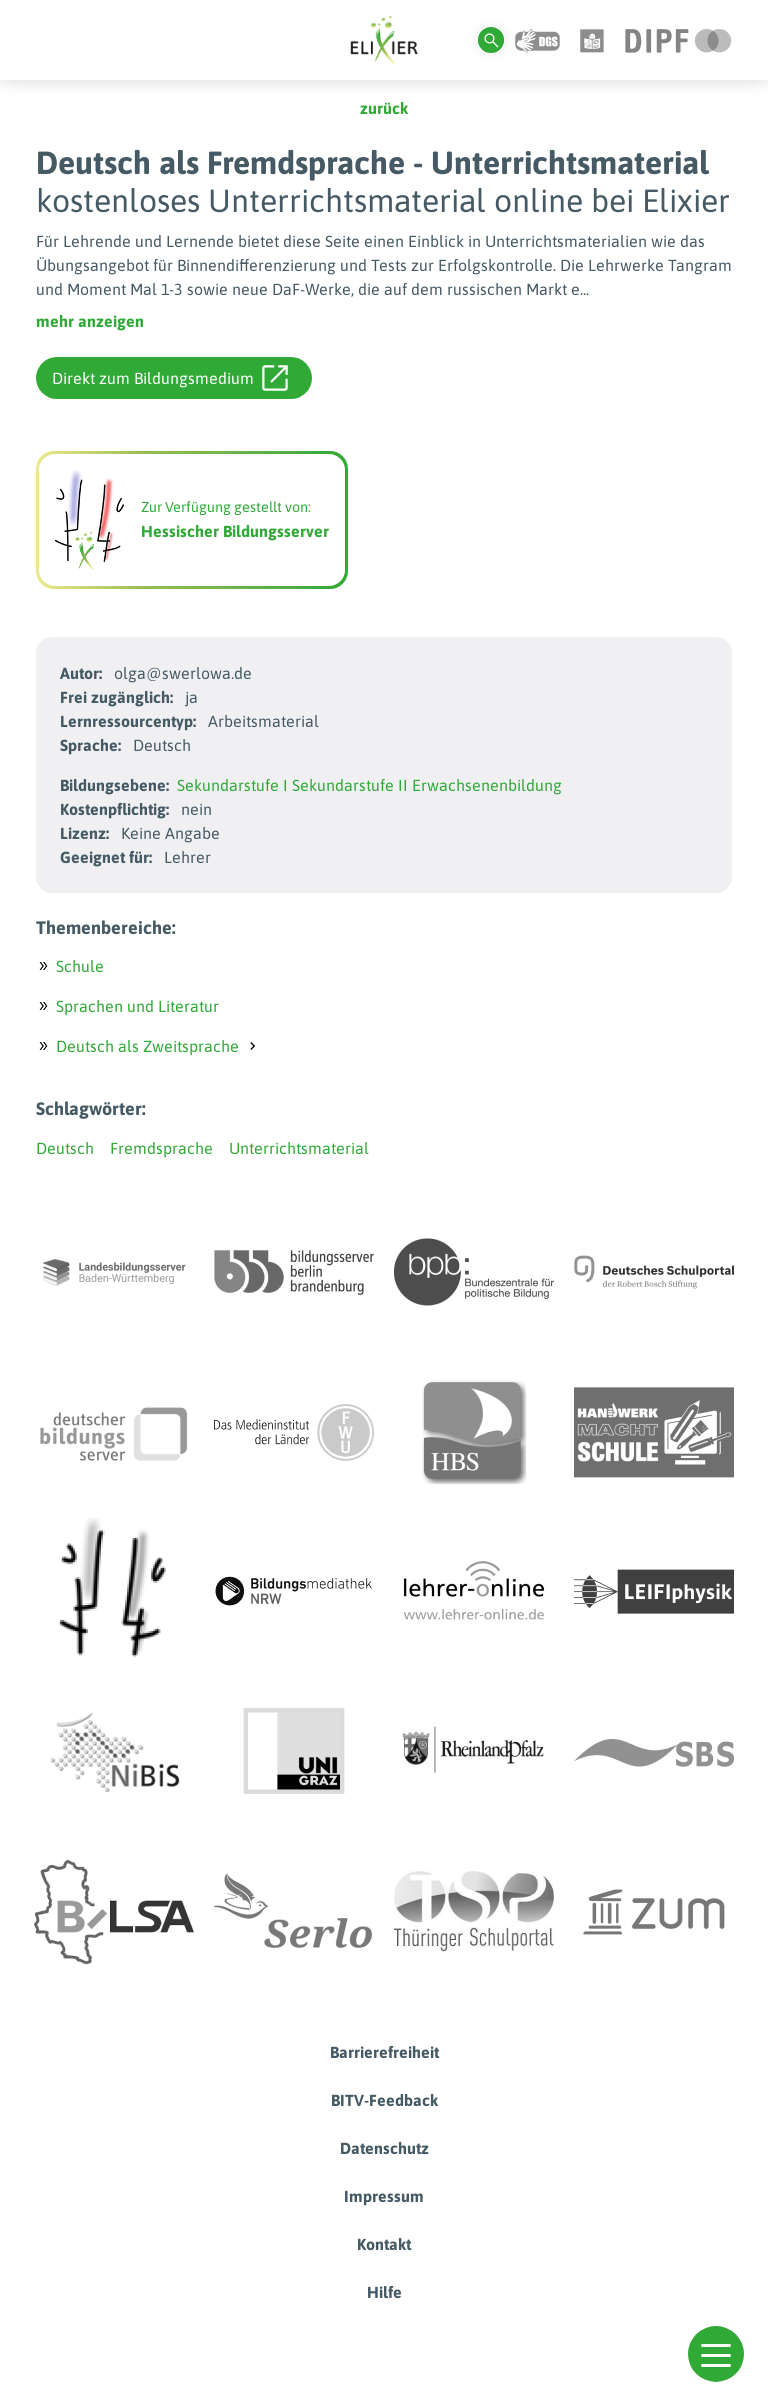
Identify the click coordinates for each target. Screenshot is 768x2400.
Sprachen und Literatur (137, 1006)
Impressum (384, 2196)
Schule (80, 966)
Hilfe (384, 2292)
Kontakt (384, 2244)
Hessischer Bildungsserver (235, 531)
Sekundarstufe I (232, 785)
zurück (384, 108)
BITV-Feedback (384, 2100)
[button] (716, 2354)
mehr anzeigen (90, 321)
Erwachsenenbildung (487, 785)
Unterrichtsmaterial (299, 1148)
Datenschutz (384, 2148)
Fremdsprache (161, 1148)
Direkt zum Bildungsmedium (170, 378)
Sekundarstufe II (350, 785)
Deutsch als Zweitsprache (147, 1046)
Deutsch (65, 1148)
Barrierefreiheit (384, 2052)
